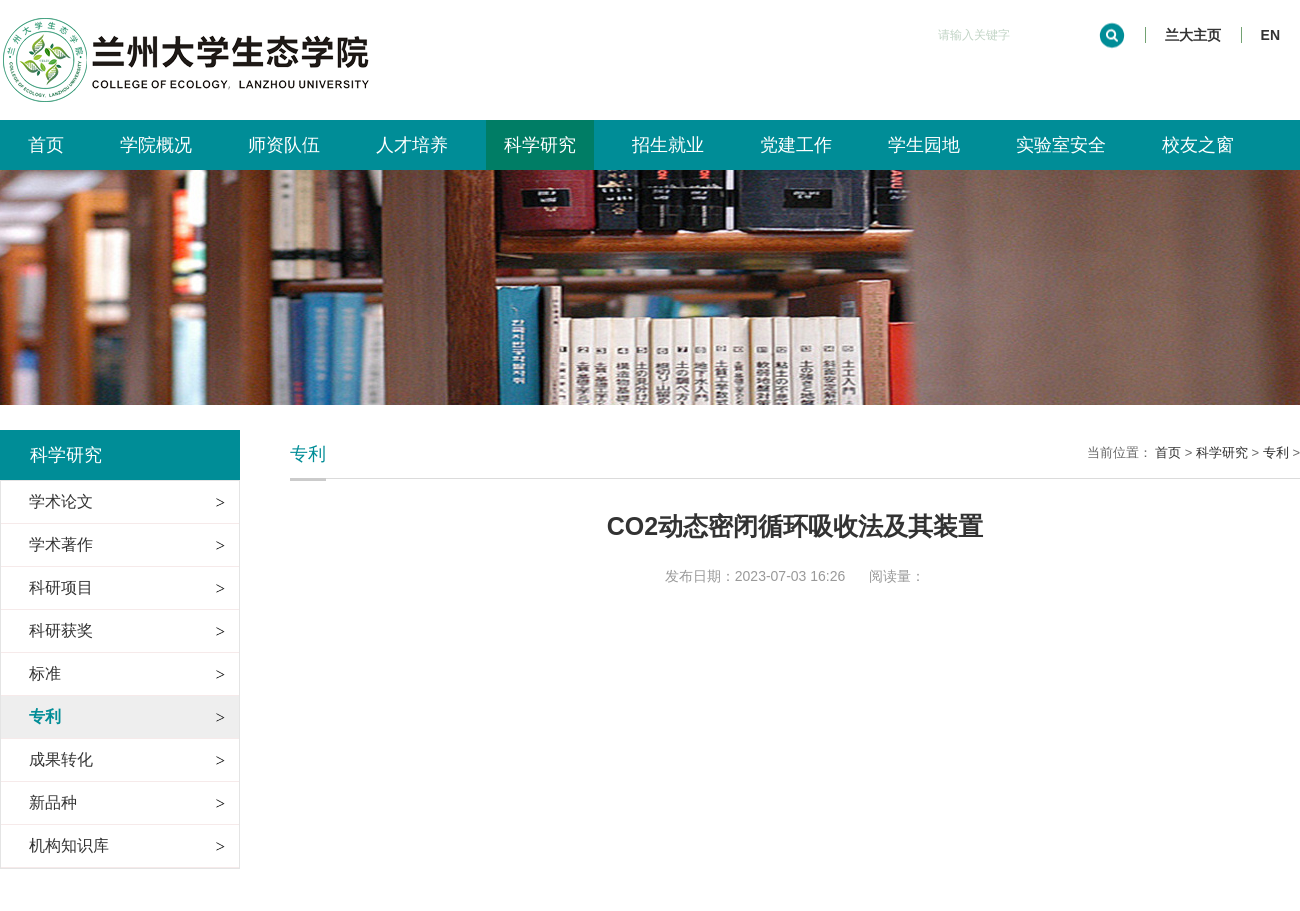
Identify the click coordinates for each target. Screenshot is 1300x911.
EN (1270, 35)
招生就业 (668, 145)
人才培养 (412, 145)
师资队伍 (284, 145)
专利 (1276, 452)
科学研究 (540, 145)
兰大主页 (1193, 35)
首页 (46, 145)
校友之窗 (1198, 145)
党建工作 (796, 145)
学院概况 (156, 145)
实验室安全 (1061, 145)
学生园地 (924, 145)
